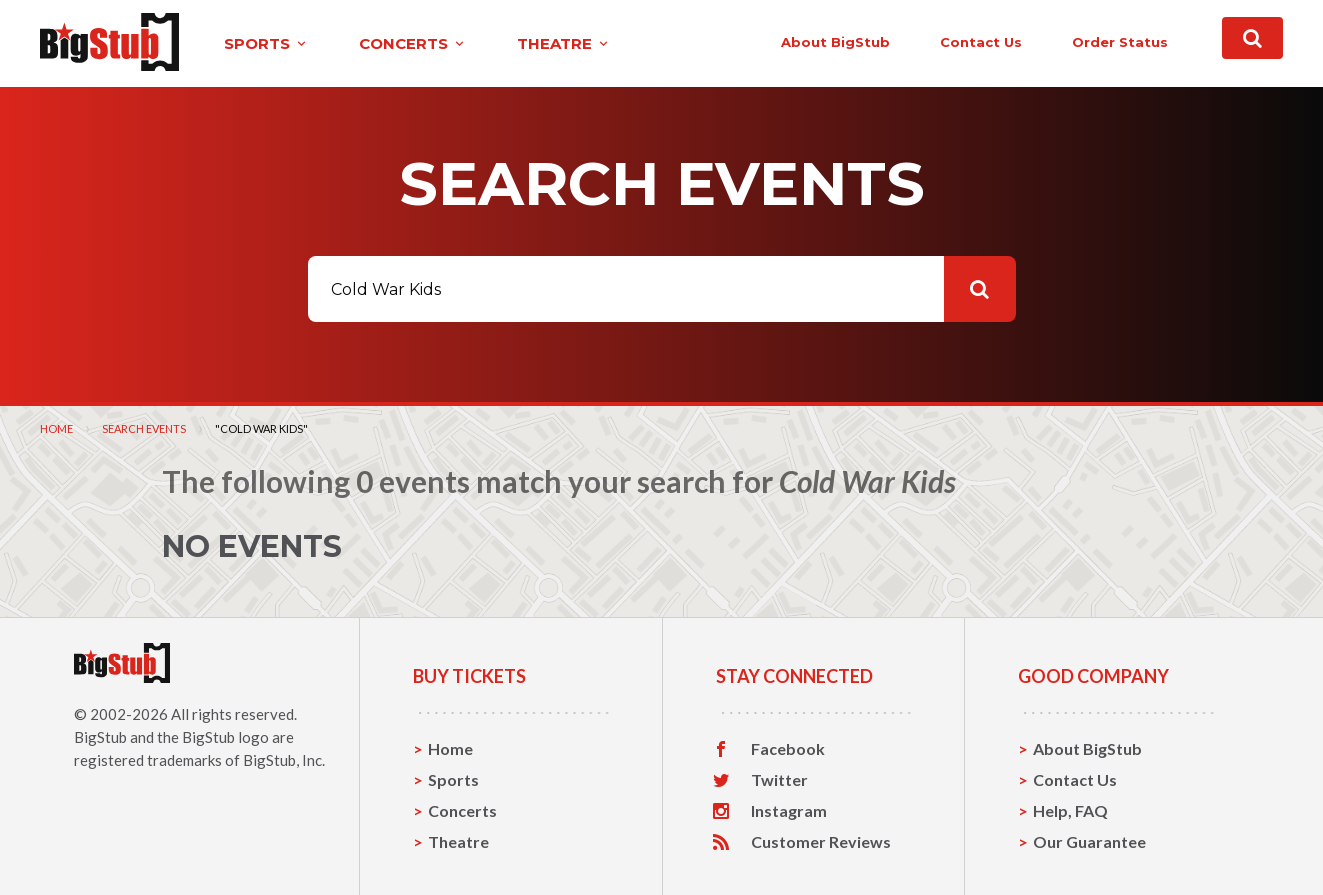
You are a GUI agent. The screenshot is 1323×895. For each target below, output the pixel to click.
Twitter (779, 780)
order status (1120, 42)
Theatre (458, 841)
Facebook (788, 749)
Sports (453, 779)
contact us (981, 42)
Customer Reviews (821, 842)
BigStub (100, 737)
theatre (564, 43)
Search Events (144, 428)
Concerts (462, 810)
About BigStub (835, 42)
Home (56, 428)
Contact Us (1075, 779)
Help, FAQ (1070, 810)
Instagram (789, 811)
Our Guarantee (1089, 841)
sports (266, 43)
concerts (413, 43)
